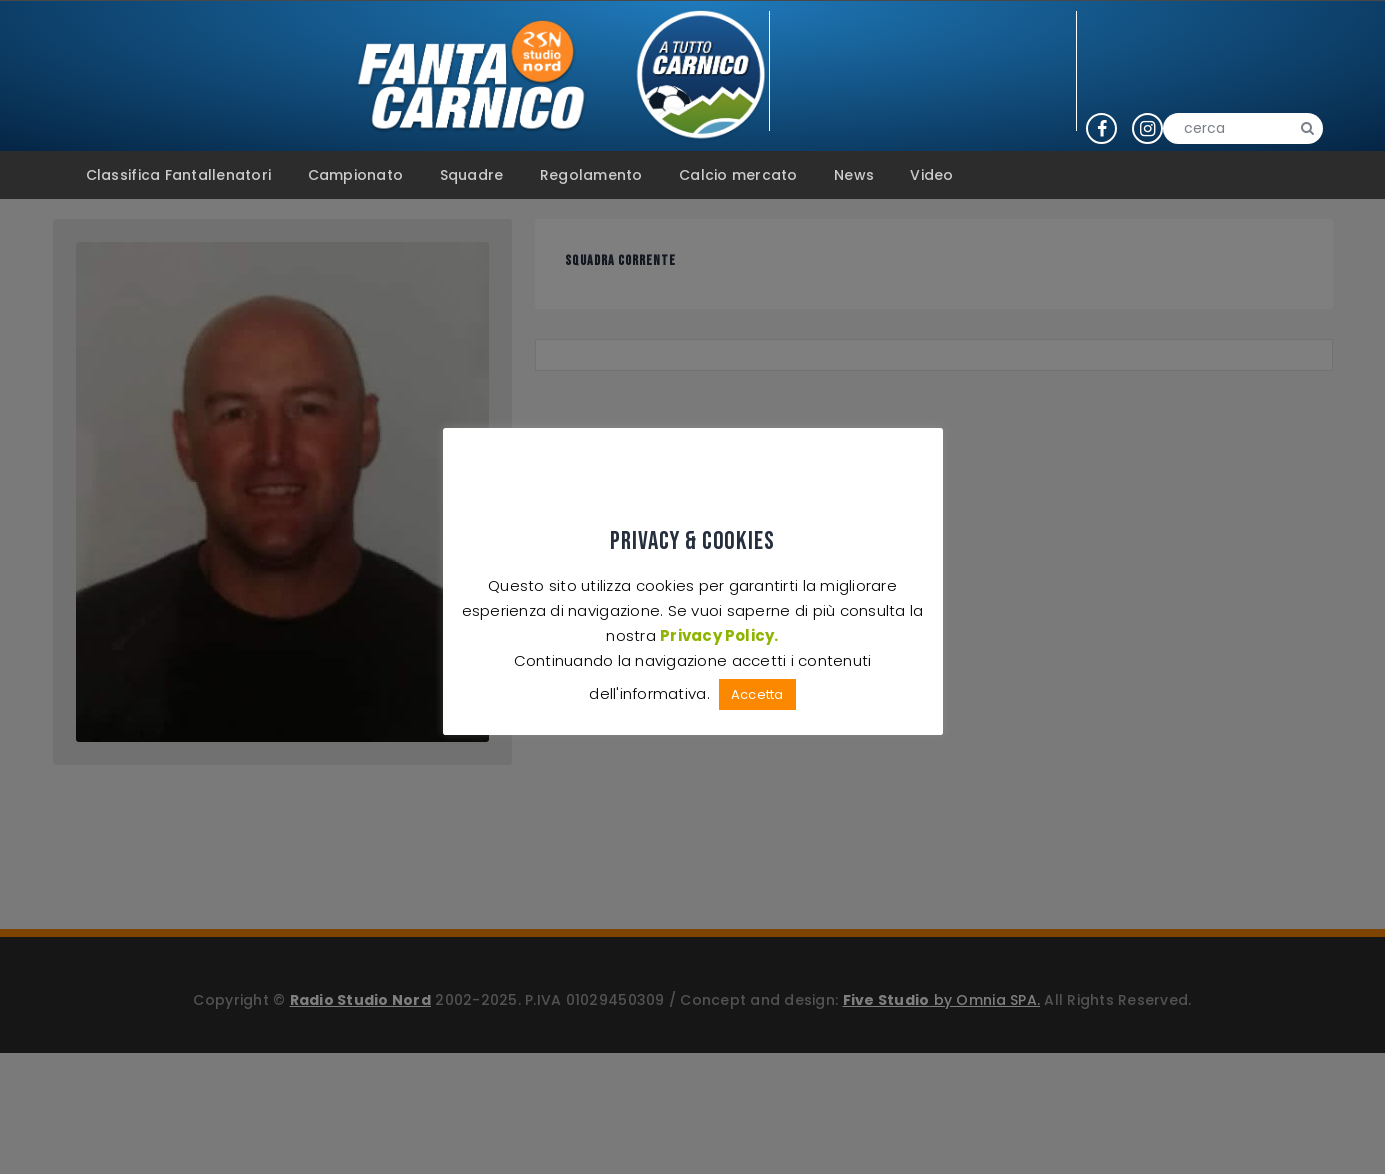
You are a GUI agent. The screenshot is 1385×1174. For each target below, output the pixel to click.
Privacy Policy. (719, 635)
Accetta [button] (757, 694)
